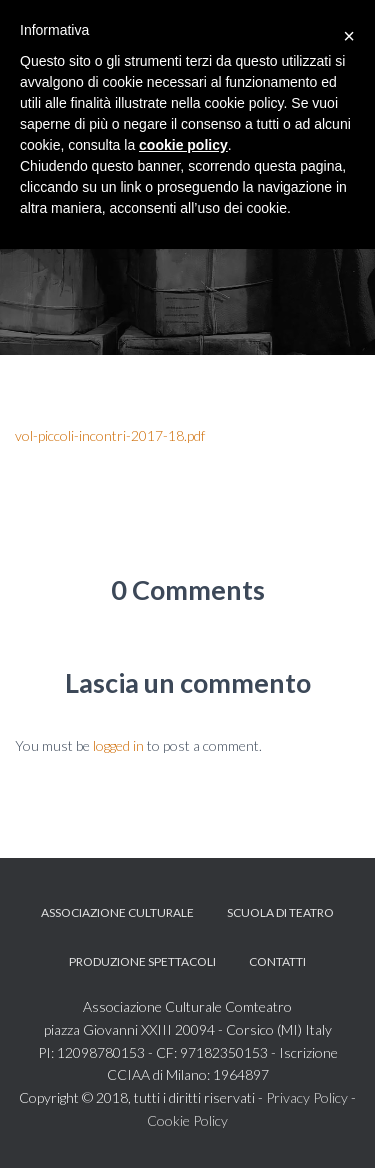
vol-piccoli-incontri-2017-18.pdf (110, 435)
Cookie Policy (187, 1120)
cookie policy (183, 145)
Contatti (277, 961)
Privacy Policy (307, 1097)
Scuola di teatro (280, 912)
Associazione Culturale (117, 912)
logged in (118, 745)
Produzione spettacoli (142, 961)
